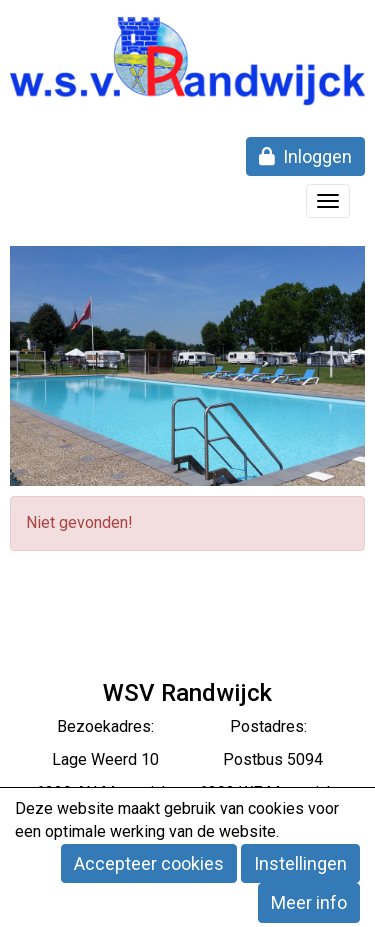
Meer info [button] (309, 902)
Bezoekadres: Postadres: (188, 726)
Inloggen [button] (305, 156)
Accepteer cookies (149, 863)
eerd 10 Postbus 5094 (214, 759)
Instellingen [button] (300, 863)
